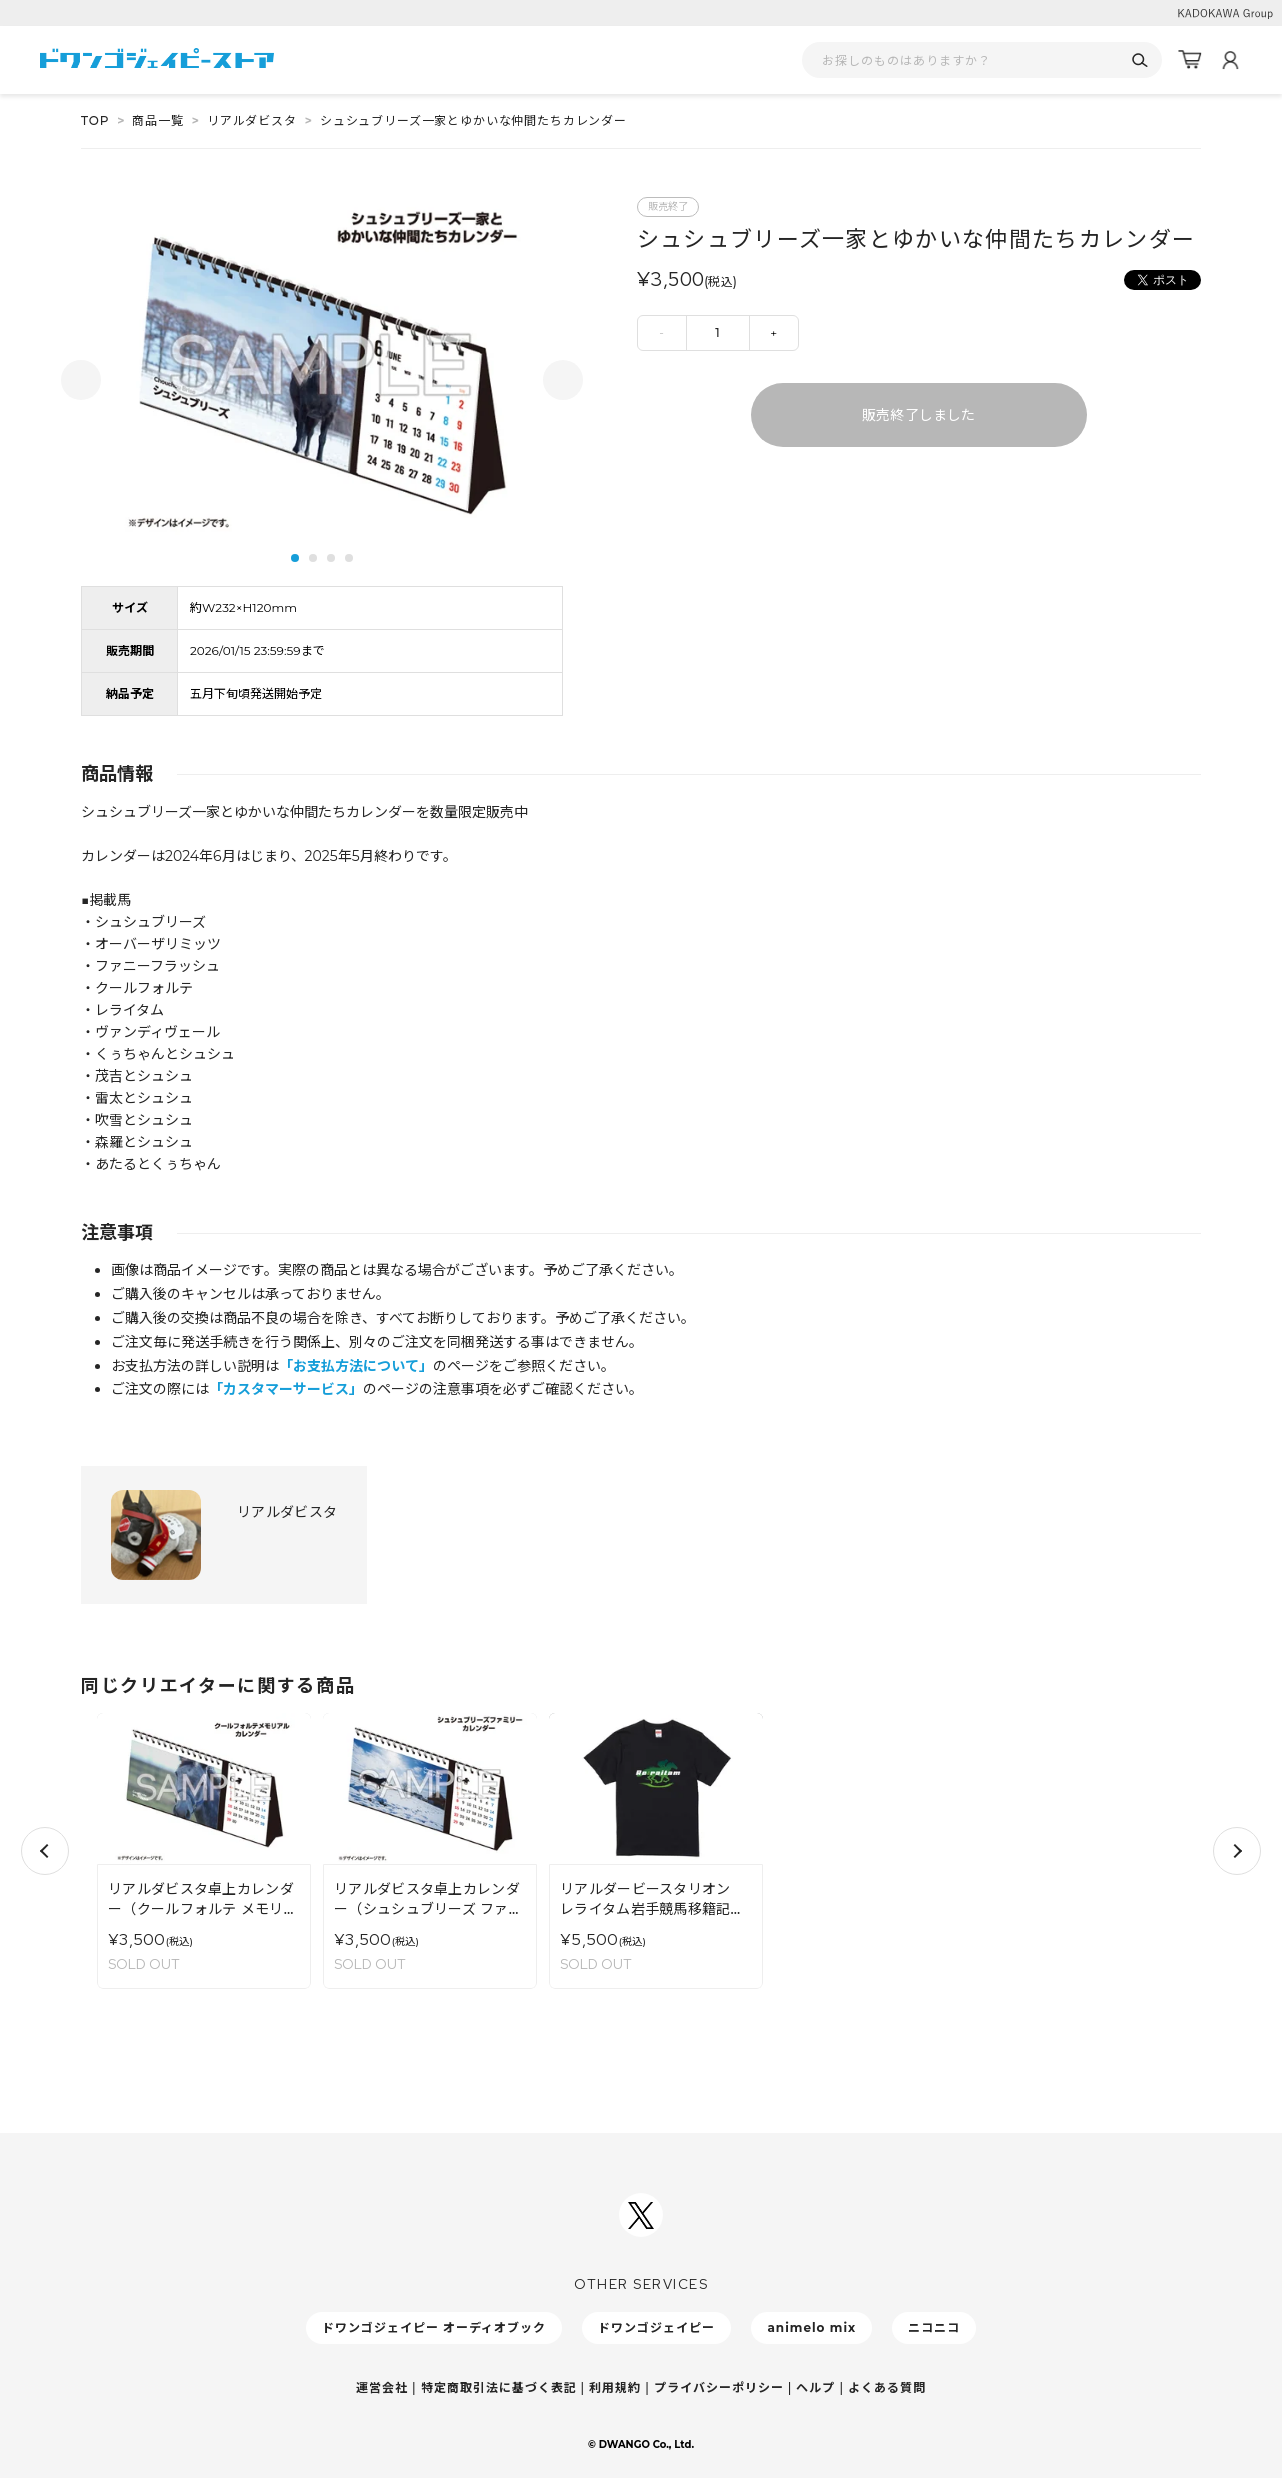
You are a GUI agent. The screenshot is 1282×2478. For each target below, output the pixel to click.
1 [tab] (295, 558)
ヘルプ (815, 2387)
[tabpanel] (322, 367)
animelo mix (811, 2327)
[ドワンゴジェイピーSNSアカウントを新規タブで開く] (641, 2215)
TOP (95, 120)
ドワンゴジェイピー (656, 2327)
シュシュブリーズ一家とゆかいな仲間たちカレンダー (473, 120)
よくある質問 (887, 2387)
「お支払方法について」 (356, 1366)
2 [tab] (313, 558)
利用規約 (615, 2387)
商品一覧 (157, 120)
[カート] (1190, 60)
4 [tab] (349, 558)
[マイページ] (1230, 60)
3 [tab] (331, 558)
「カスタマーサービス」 (286, 1389)
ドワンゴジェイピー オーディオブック (434, 2327)
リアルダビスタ (252, 120)
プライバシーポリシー (719, 2387)
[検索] (1139, 60)
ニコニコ (934, 2327)
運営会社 (382, 2387)
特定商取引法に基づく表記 (499, 2387)
